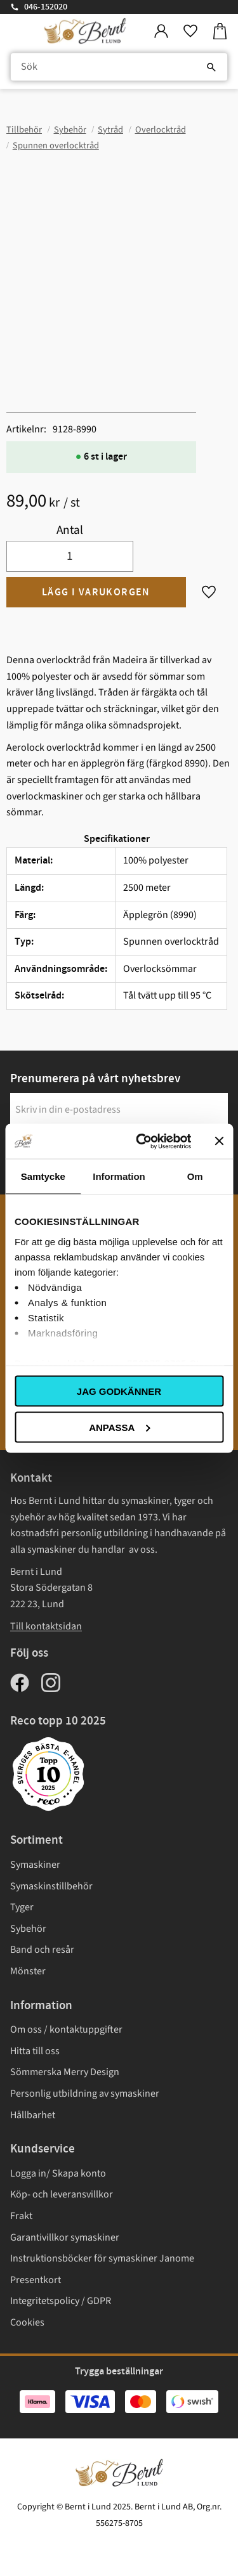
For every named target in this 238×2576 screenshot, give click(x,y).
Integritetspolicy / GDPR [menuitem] (60, 2301)
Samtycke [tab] (43, 1176)
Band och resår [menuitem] (42, 1950)
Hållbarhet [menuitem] (32, 2115)
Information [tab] (119, 1176)
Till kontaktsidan (46, 1626)
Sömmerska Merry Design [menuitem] (64, 2072)
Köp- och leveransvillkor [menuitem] (61, 2194)
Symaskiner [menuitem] (35, 1865)
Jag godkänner (119, 1391)
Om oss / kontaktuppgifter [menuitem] (66, 2029)
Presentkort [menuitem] (35, 2280)
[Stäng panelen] (219, 1141)
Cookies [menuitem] (27, 2322)
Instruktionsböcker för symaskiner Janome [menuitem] (102, 2258)
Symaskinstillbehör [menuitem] (51, 1886)
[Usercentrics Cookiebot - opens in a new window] (142, 1141)
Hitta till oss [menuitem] (35, 2051)
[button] (190, 31)
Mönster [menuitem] (28, 1971)
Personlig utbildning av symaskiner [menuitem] (84, 2093)
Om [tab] (195, 1176)
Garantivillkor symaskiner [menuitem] (64, 2237)
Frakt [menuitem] (21, 2216)
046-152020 (45, 7)
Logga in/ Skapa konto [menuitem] (58, 2173)
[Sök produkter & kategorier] (119, 67)
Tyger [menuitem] (22, 1907)
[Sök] (211, 67)
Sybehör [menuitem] (28, 1929)
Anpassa (119, 1426)
